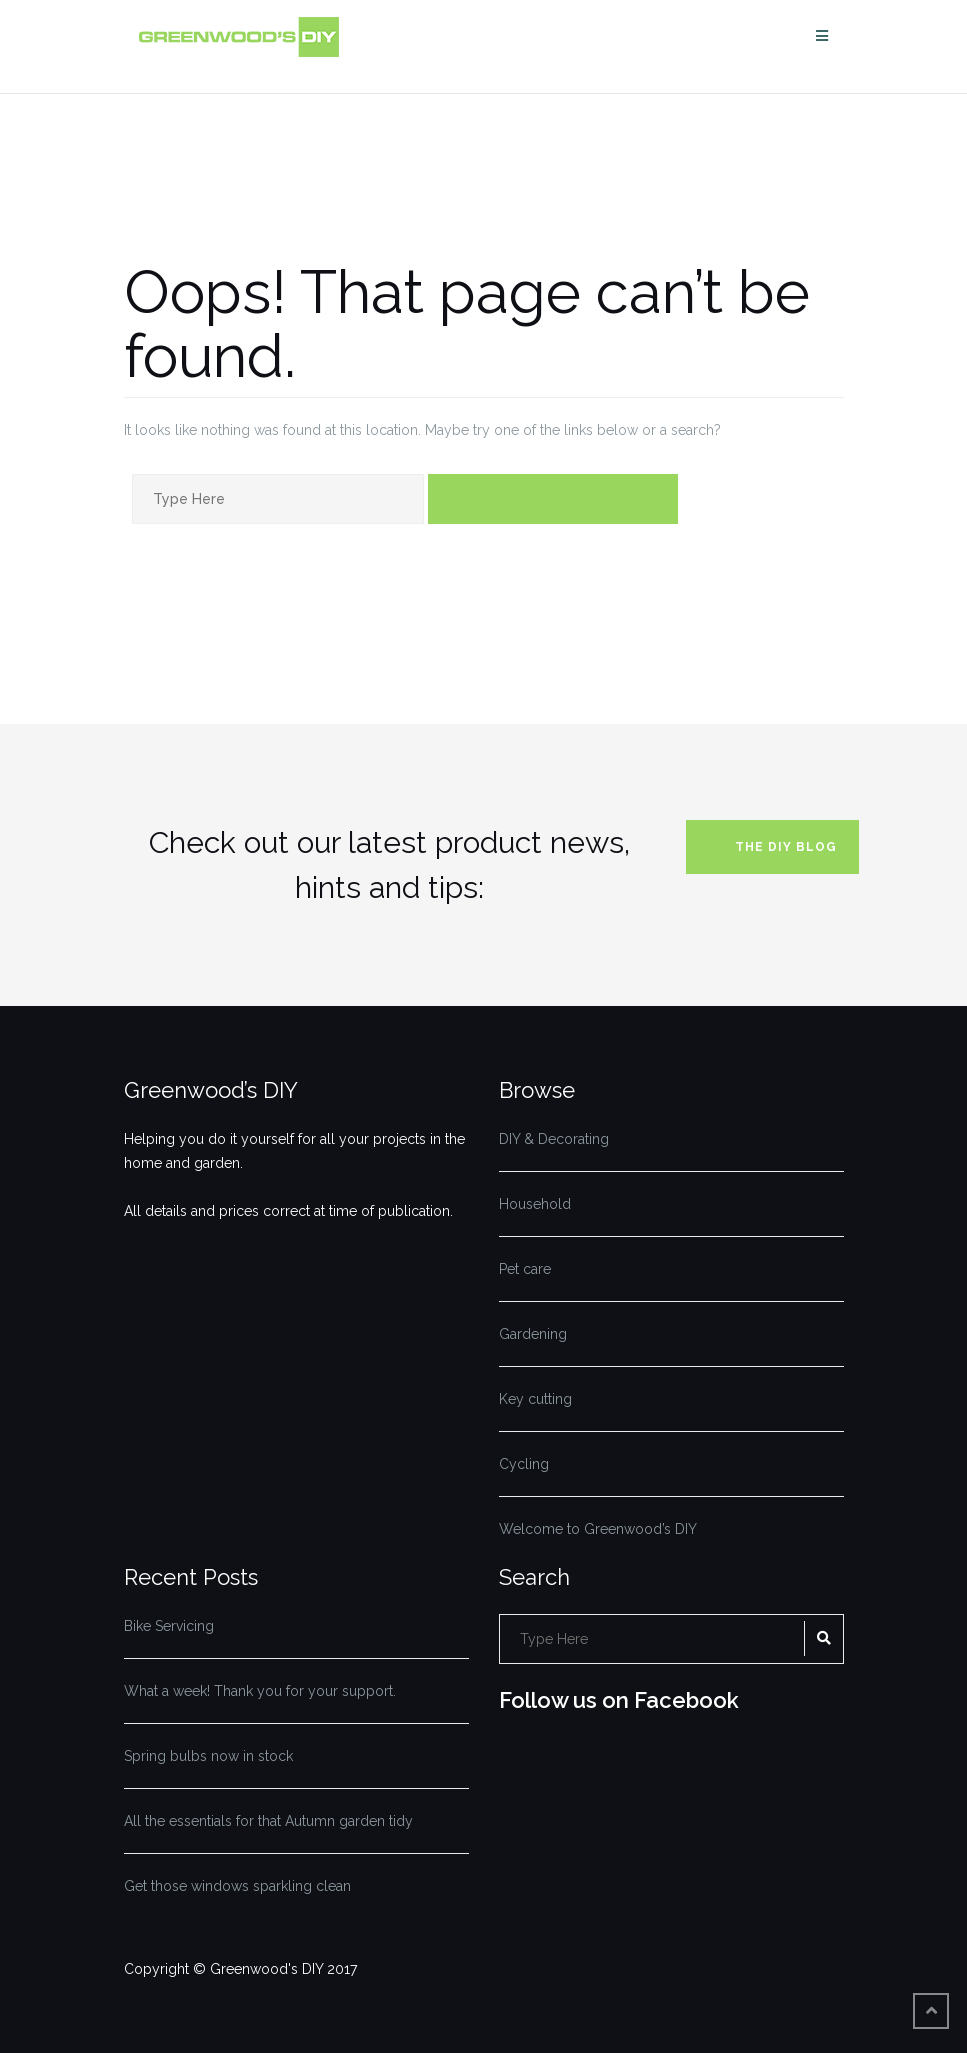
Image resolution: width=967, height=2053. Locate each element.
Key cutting (535, 1399)
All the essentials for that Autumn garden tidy (268, 1821)
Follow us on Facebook (619, 1700)
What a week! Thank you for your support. (260, 1691)
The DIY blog (786, 847)
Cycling (524, 1464)
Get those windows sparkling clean (237, 1886)
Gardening (533, 1334)
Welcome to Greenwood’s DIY (598, 1529)
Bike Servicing (169, 1626)
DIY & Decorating (554, 1139)
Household (535, 1204)
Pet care (525, 1269)
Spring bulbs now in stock (208, 1756)
